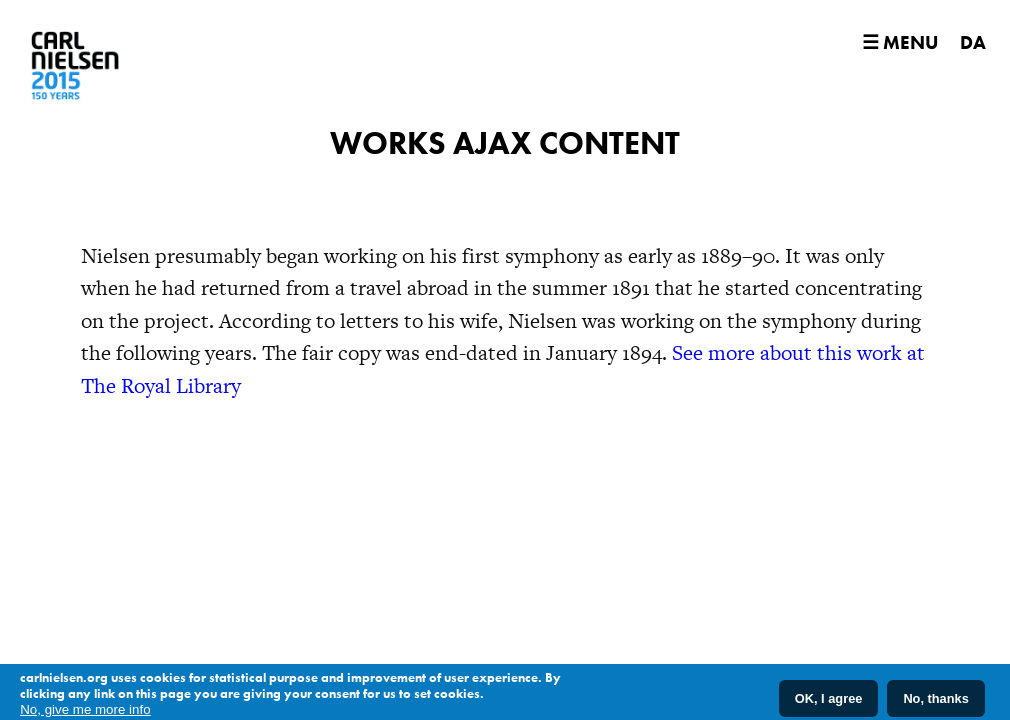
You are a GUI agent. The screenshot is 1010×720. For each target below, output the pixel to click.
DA (973, 42)
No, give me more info (85, 712)
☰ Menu (900, 42)
